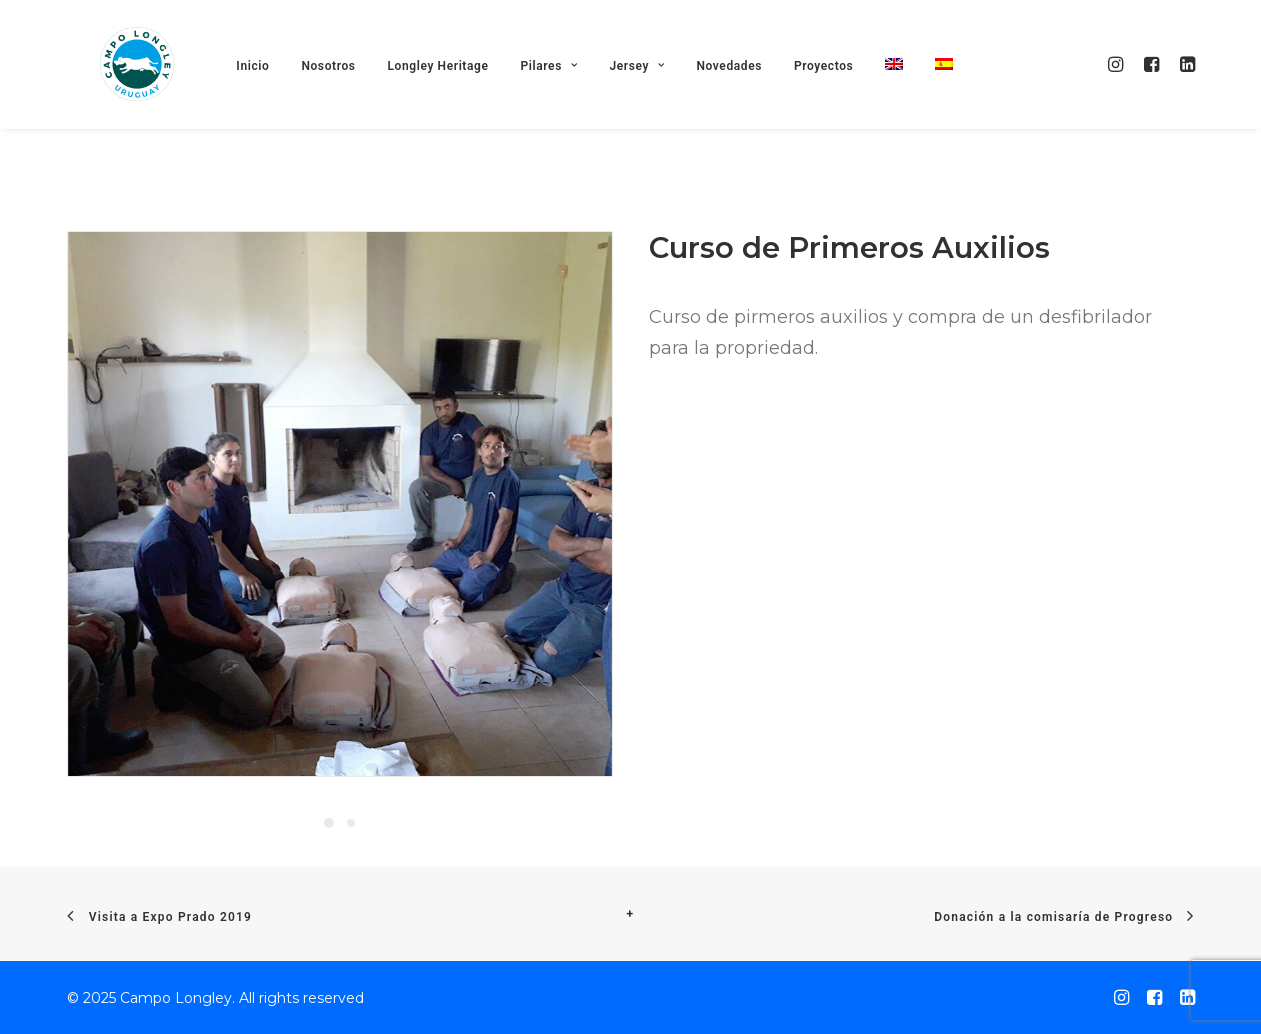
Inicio (268, 99)
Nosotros (344, 99)
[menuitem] (909, 97)
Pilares (564, 99)
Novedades (745, 99)
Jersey (652, 99)
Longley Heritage (453, 99)
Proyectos (838, 99)
